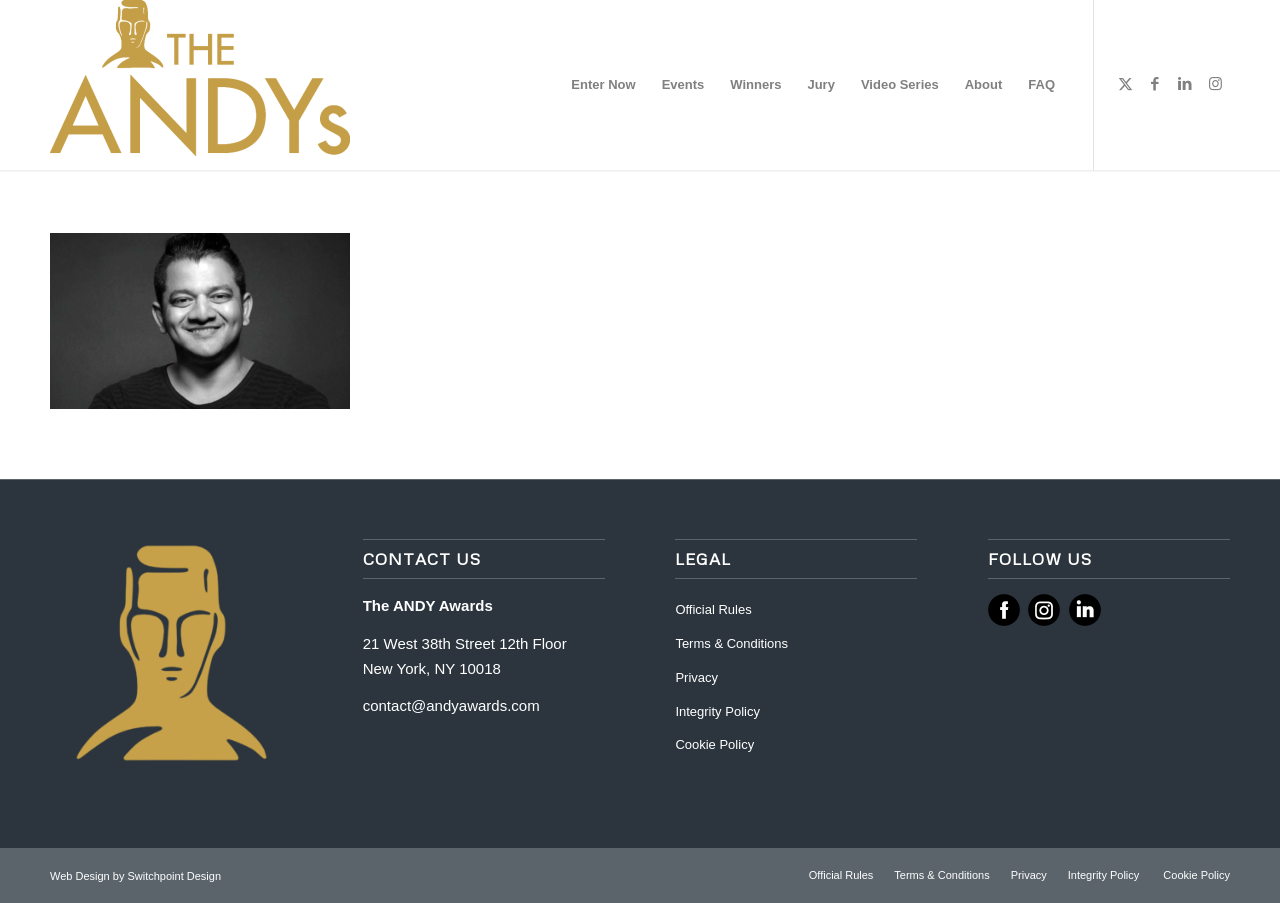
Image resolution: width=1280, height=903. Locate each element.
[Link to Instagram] (1215, 84)
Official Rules (713, 609)
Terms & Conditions (731, 643)
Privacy (696, 677)
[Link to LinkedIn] (1185, 84)
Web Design (81, 876)
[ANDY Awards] (200, 85)
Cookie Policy (714, 744)
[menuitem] (603, 85)
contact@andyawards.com (451, 705)
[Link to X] (1125, 84)
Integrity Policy (719, 711)
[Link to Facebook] (1155, 84)
